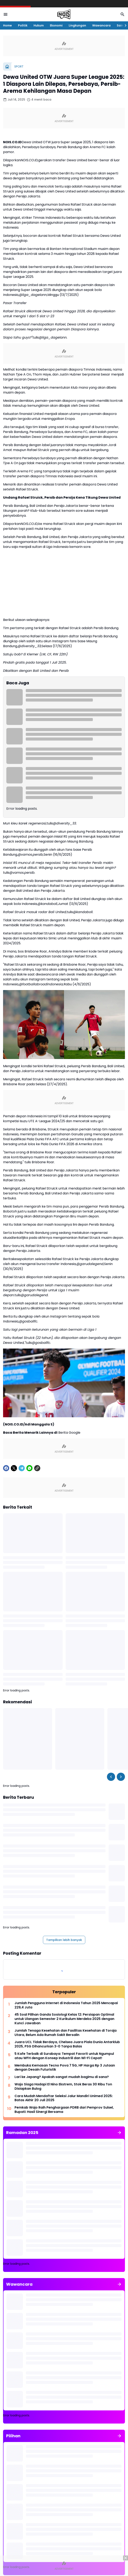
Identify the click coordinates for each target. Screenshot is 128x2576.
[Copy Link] (37, 1468)
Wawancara (101, 25)
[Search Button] (122, 14)
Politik (22, 25)
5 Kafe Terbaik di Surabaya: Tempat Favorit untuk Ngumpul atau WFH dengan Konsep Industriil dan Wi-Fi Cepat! (64, 2056)
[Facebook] (6, 1468)
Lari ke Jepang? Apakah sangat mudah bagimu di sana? (62, 2077)
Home (7, 25)
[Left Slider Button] (111, 1777)
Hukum (39, 25)
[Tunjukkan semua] (119, 2132)
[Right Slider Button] (124, 25)
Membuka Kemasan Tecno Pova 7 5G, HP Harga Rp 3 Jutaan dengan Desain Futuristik (65, 2067)
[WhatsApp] (29, 1468)
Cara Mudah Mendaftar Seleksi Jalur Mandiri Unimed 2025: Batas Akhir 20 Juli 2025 (64, 2098)
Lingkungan (77, 25)
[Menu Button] (5, 14)
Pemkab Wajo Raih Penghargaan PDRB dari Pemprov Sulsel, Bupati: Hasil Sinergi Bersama (64, 2109)
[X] (14, 1468)
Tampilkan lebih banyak (64, 1940)
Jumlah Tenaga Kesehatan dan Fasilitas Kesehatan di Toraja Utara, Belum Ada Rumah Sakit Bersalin (66, 2033)
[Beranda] (7, 66)
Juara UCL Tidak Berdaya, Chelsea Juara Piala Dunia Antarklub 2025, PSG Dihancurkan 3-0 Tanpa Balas (67, 2044)
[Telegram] (22, 1468)
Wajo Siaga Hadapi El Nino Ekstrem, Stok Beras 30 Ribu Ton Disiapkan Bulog (63, 2086)
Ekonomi (56, 25)
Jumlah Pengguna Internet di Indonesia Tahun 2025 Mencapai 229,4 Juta (66, 2005)
